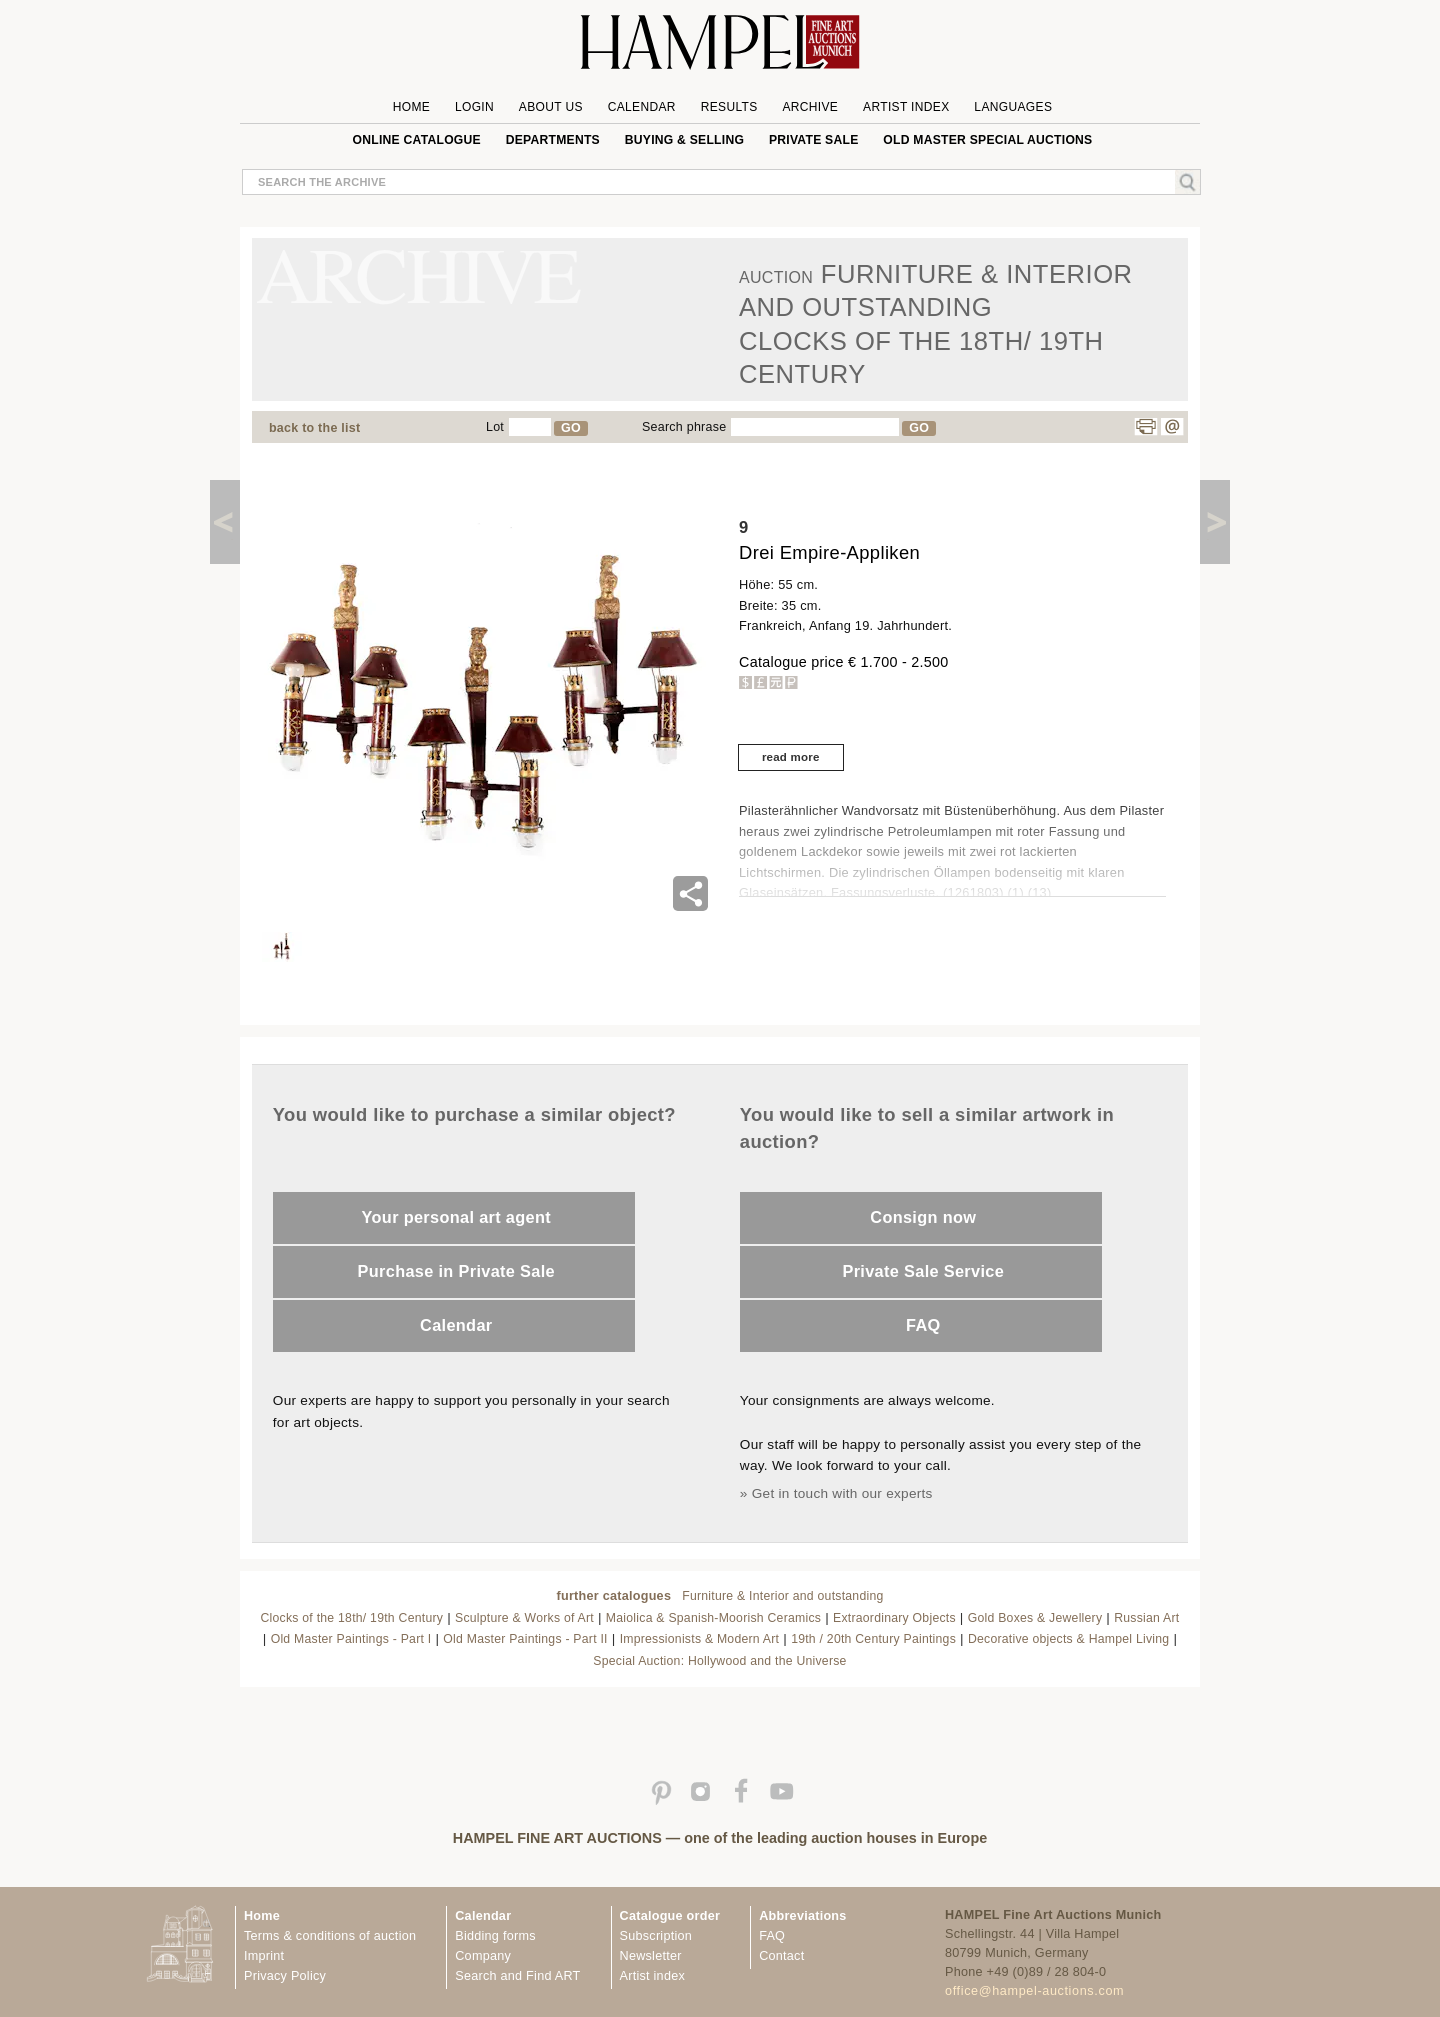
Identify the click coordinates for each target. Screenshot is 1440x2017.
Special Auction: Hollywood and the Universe (719, 1661)
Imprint (264, 1956)
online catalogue (417, 140)
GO (571, 428)
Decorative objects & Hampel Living (1068, 1639)
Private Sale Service (923, 1271)
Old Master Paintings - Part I (351, 1639)
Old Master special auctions (987, 140)
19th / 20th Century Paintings (873, 1639)
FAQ (923, 1325)
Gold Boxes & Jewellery (1035, 1618)
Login (474, 107)
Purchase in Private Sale (456, 1271)
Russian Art (1146, 1618)
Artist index (652, 1976)
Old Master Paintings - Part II (525, 1639)
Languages (1013, 107)
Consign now (923, 1217)
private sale (814, 140)
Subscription (656, 1936)
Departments (553, 140)
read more (791, 757)
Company (483, 1956)
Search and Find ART (517, 1976)
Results (729, 107)
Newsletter (651, 1956)
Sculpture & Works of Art (524, 1618)
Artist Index (906, 107)
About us (551, 107)
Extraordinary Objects (894, 1618)
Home (411, 107)
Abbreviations (802, 1916)
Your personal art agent (456, 1217)
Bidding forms (495, 1936)
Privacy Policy (285, 1976)
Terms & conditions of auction (330, 1936)
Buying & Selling (684, 140)
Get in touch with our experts (842, 1493)
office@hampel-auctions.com (1034, 1991)
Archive (810, 107)
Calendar (642, 107)
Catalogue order (670, 1916)
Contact (781, 1956)
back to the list (314, 428)
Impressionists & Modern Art (700, 1639)
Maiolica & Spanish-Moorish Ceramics (713, 1618)
